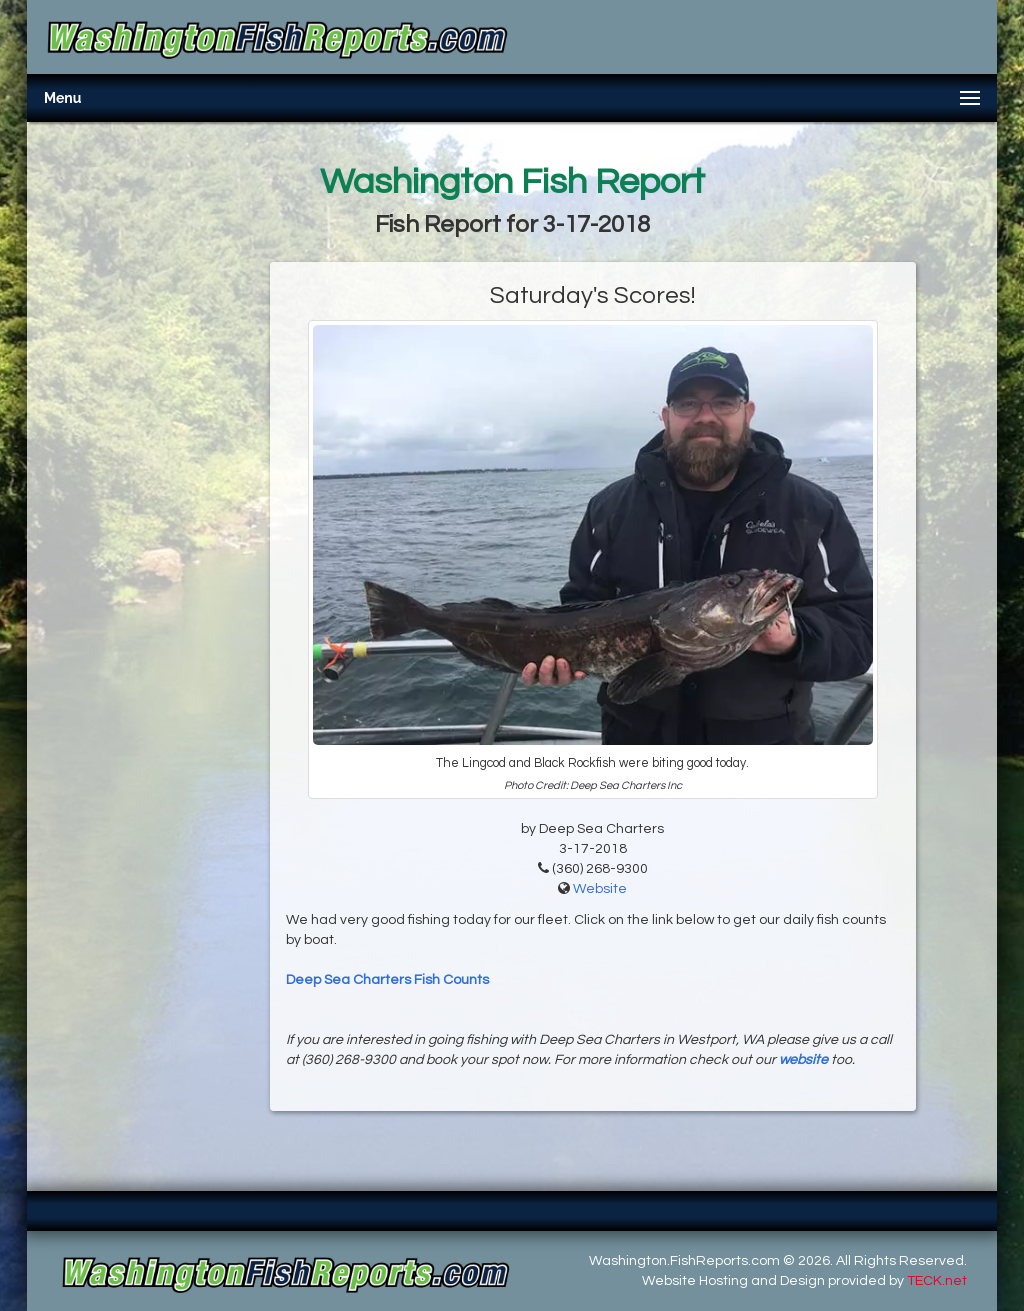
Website (600, 889)
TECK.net (937, 1281)
